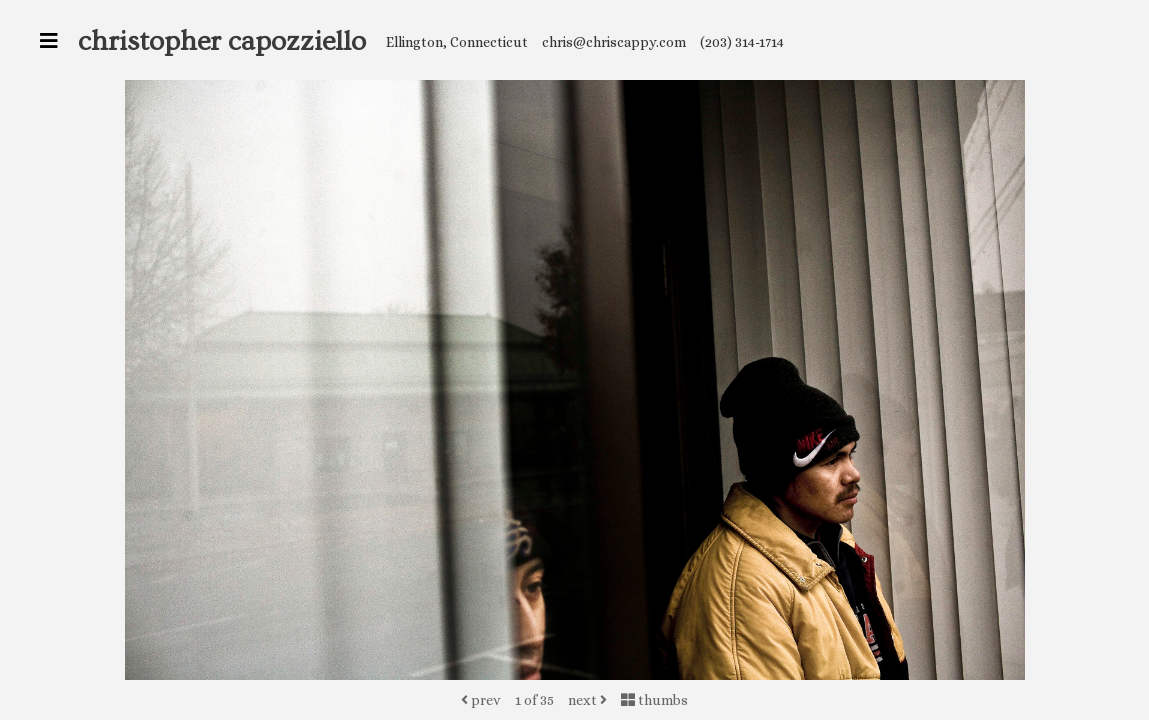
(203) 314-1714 (742, 42)
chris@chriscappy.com (614, 42)
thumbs (654, 700)
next (587, 700)
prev (481, 700)
